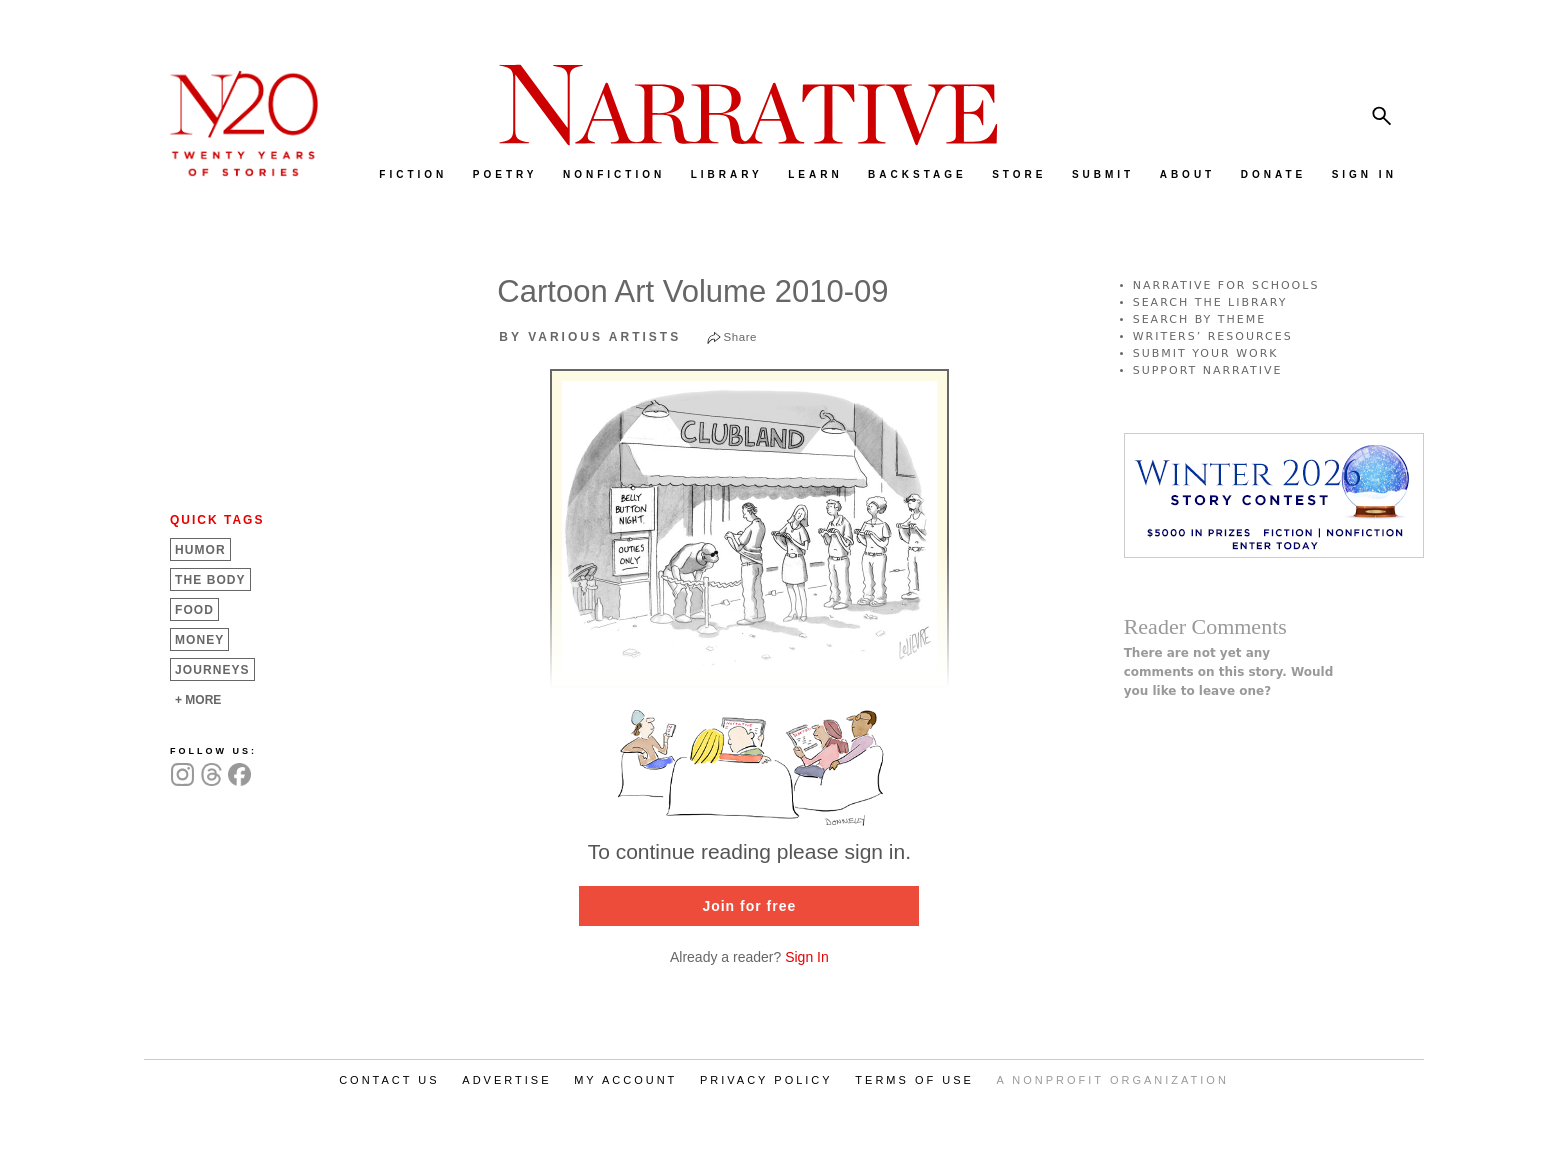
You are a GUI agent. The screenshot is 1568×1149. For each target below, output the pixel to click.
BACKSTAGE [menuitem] (917, 174)
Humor (200, 550)
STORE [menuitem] (1019, 174)
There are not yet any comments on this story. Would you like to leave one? (1229, 672)
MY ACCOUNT (625, 1080)
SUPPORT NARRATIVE (1208, 370)
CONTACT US (389, 1080)
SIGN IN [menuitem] (1364, 174)
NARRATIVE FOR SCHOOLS (1226, 285)
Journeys (212, 670)
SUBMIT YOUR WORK (1206, 353)
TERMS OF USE (914, 1080)
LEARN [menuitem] (815, 174)
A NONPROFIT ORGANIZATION (1113, 1080)
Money (199, 640)
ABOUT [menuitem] (1188, 174)
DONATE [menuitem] (1273, 174)
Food (194, 610)
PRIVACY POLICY (766, 1080)
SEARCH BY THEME (1200, 319)
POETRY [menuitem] (505, 174)
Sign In (807, 957)
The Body (210, 580)
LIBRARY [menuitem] (727, 174)
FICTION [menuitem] (413, 174)
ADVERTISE (506, 1080)
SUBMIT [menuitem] (1103, 174)
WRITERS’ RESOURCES (1213, 336)
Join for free (749, 906)
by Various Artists (590, 337)
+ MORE (198, 700)
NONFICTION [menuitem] (614, 174)
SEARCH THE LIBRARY (1210, 302)
